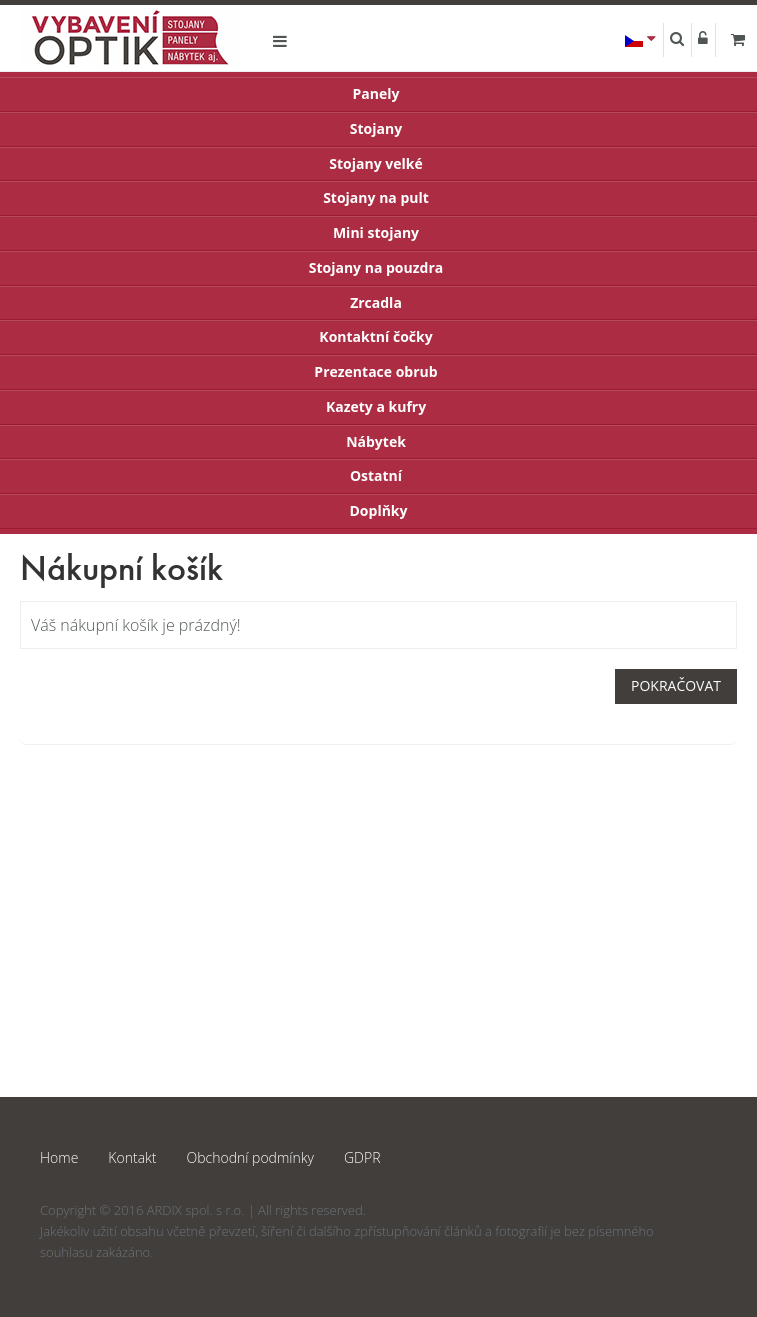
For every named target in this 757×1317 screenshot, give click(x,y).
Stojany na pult (376, 197)
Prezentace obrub (375, 371)
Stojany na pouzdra (376, 267)
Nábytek (376, 441)
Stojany (376, 128)
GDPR (362, 1157)
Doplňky (378, 510)
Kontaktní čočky (375, 336)
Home (59, 1157)
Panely (376, 93)
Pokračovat (676, 685)
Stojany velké (375, 163)
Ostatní (376, 475)
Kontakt (132, 1157)
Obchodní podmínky (250, 1157)
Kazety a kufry (376, 406)
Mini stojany (376, 232)
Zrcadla (376, 302)
